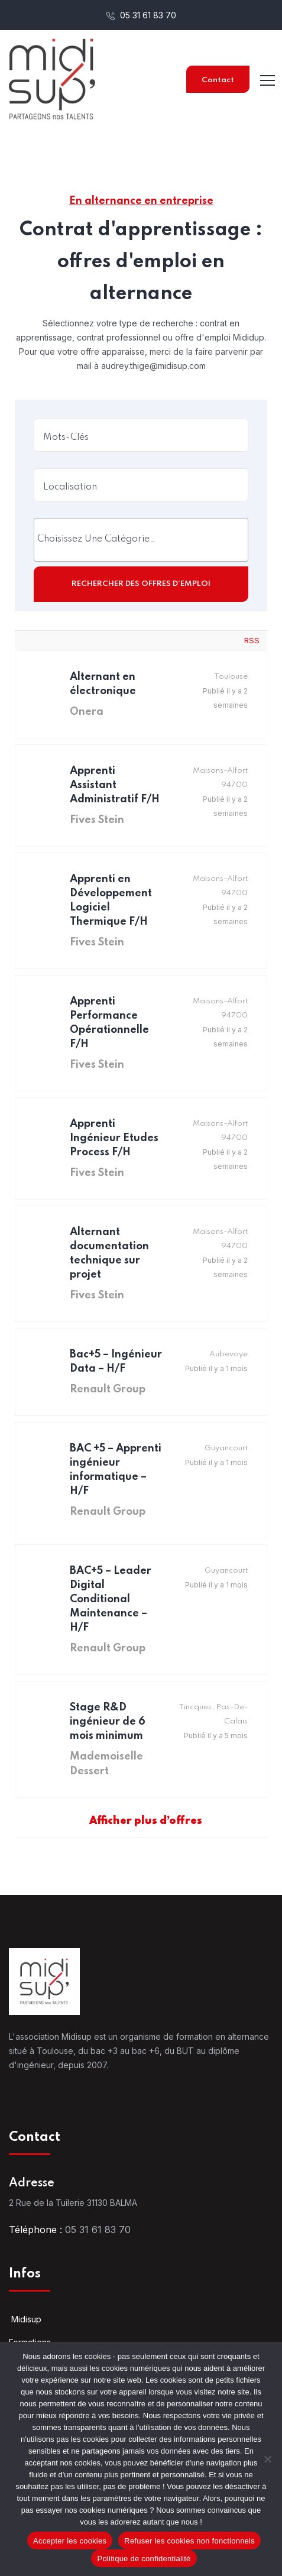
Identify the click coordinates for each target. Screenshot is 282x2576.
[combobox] (141, 540)
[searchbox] (141, 538)
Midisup (25, 2319)
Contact (218, 80)
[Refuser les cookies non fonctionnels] (267, 2459)
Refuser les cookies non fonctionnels (189, 2540)
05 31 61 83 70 (141, 15)
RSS (252, 640)
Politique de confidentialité (143, 2558)
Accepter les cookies (69, 2540)
